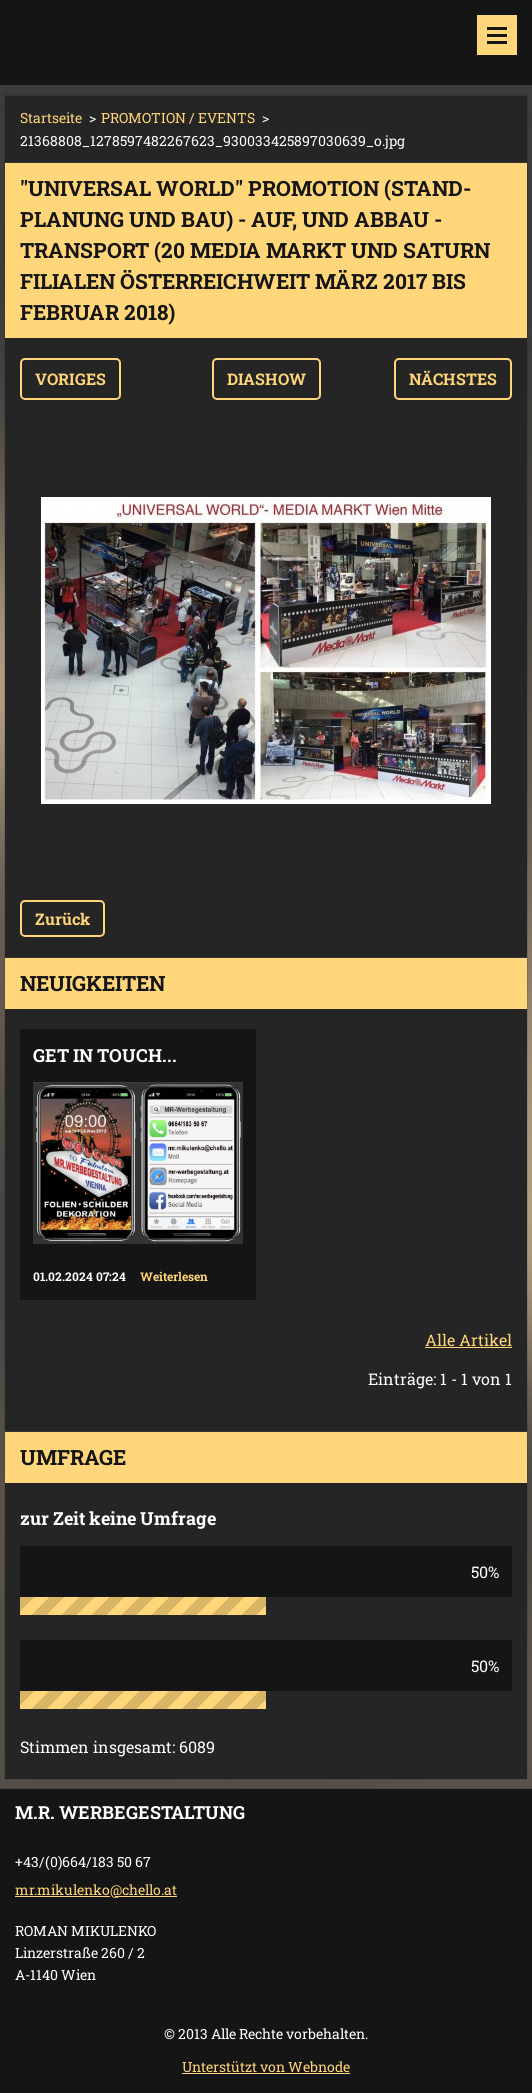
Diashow (266, 378)
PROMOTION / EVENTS (178, 117)
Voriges (70, 378)
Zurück (62, 918)
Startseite (51, 117)
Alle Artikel (468, 1339)
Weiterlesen (174, 1276)
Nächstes (453, 378)
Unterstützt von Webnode (266, 2066)
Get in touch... (105, 1055)
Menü (497, 35)
